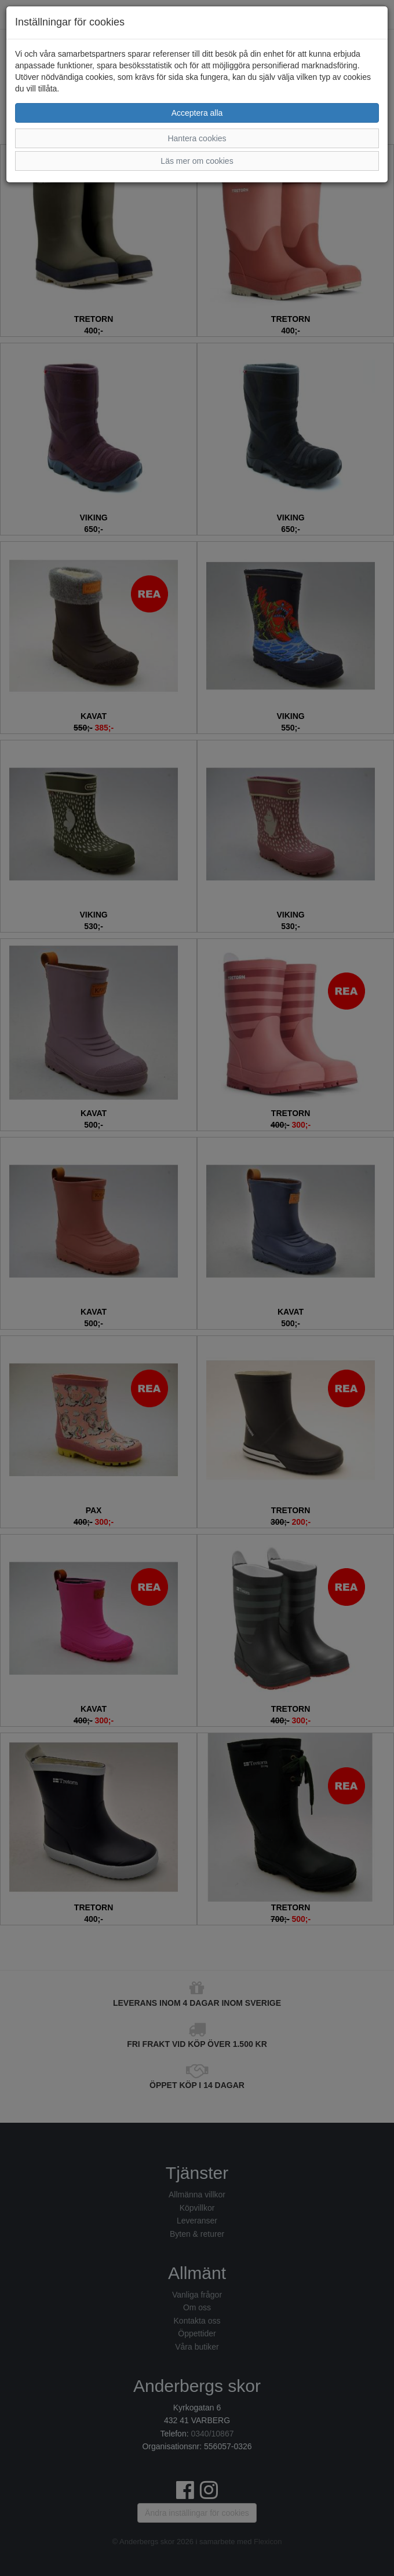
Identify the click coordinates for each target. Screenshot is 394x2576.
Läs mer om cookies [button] (196, 161)
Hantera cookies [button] (196, 138)
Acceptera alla (197, 113)
